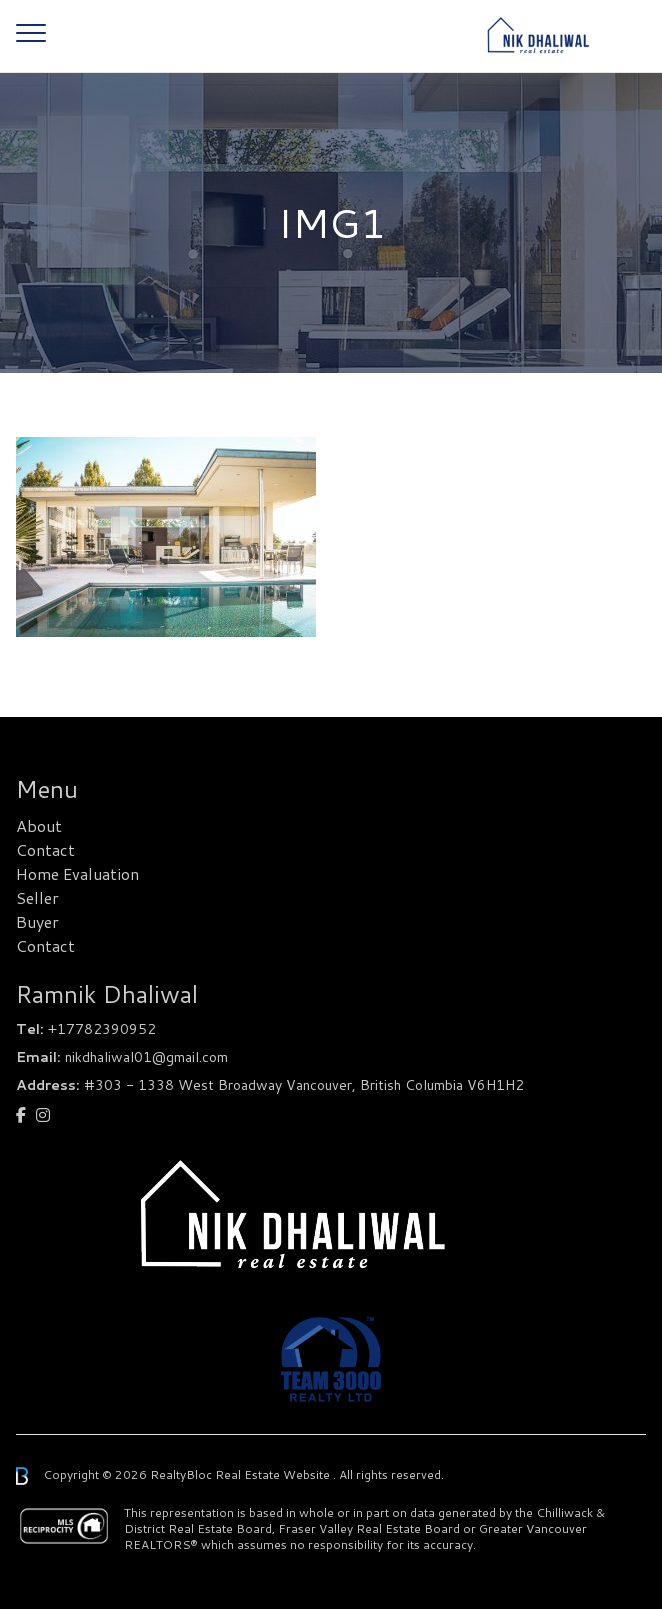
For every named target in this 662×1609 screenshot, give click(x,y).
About (39, 825)
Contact (45, 849)
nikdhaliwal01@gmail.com (146, 1057)
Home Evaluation (77, 873)
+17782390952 (102, 1029)
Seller (37, 897)
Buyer (37, 921)
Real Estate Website (274, 1474)
